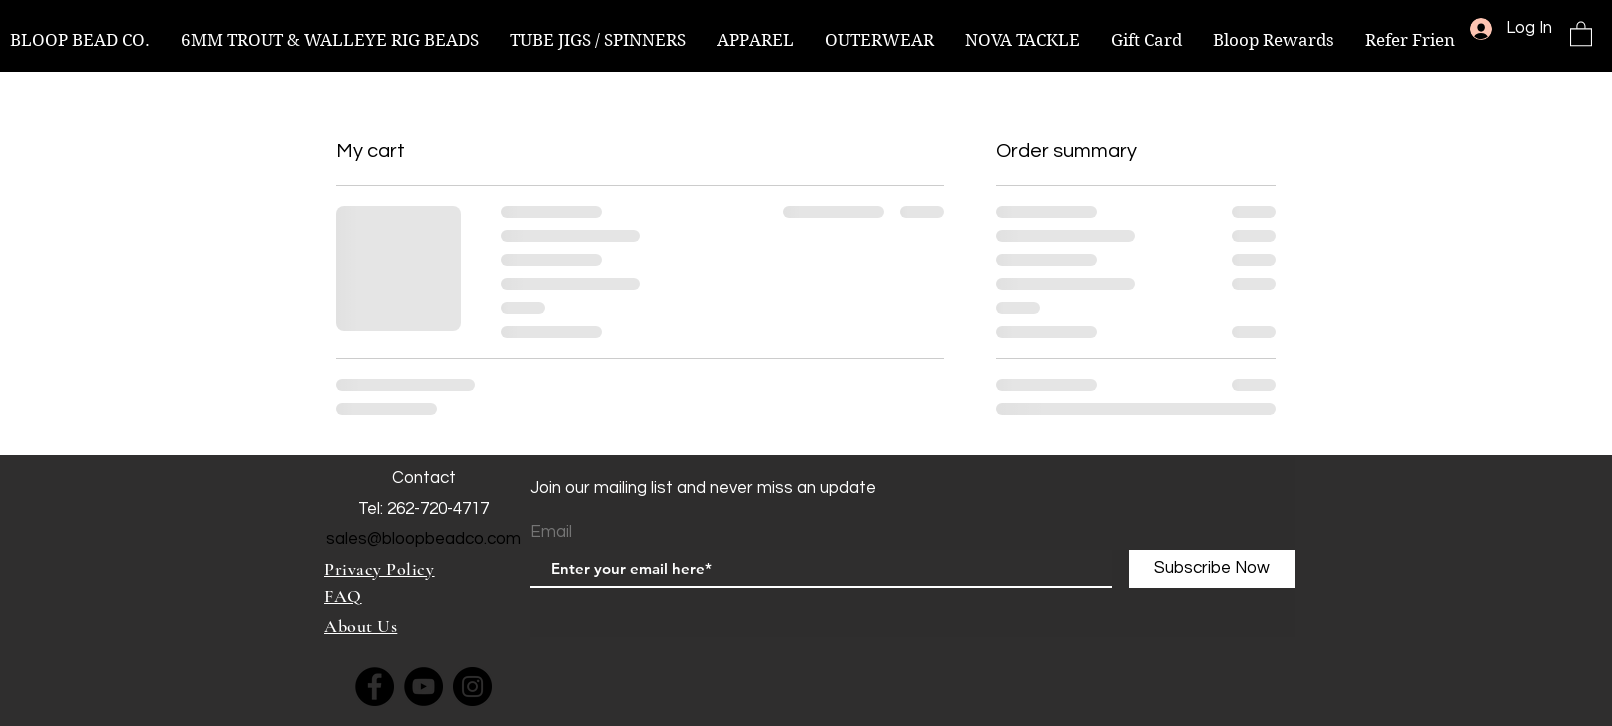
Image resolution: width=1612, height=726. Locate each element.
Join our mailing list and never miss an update (703, 488)
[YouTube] (423, 686)
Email (551, 532)
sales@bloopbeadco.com (423, 539)
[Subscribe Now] (1212, 569)
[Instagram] (472, 686)
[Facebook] (374, 686)
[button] (1581, 33)
